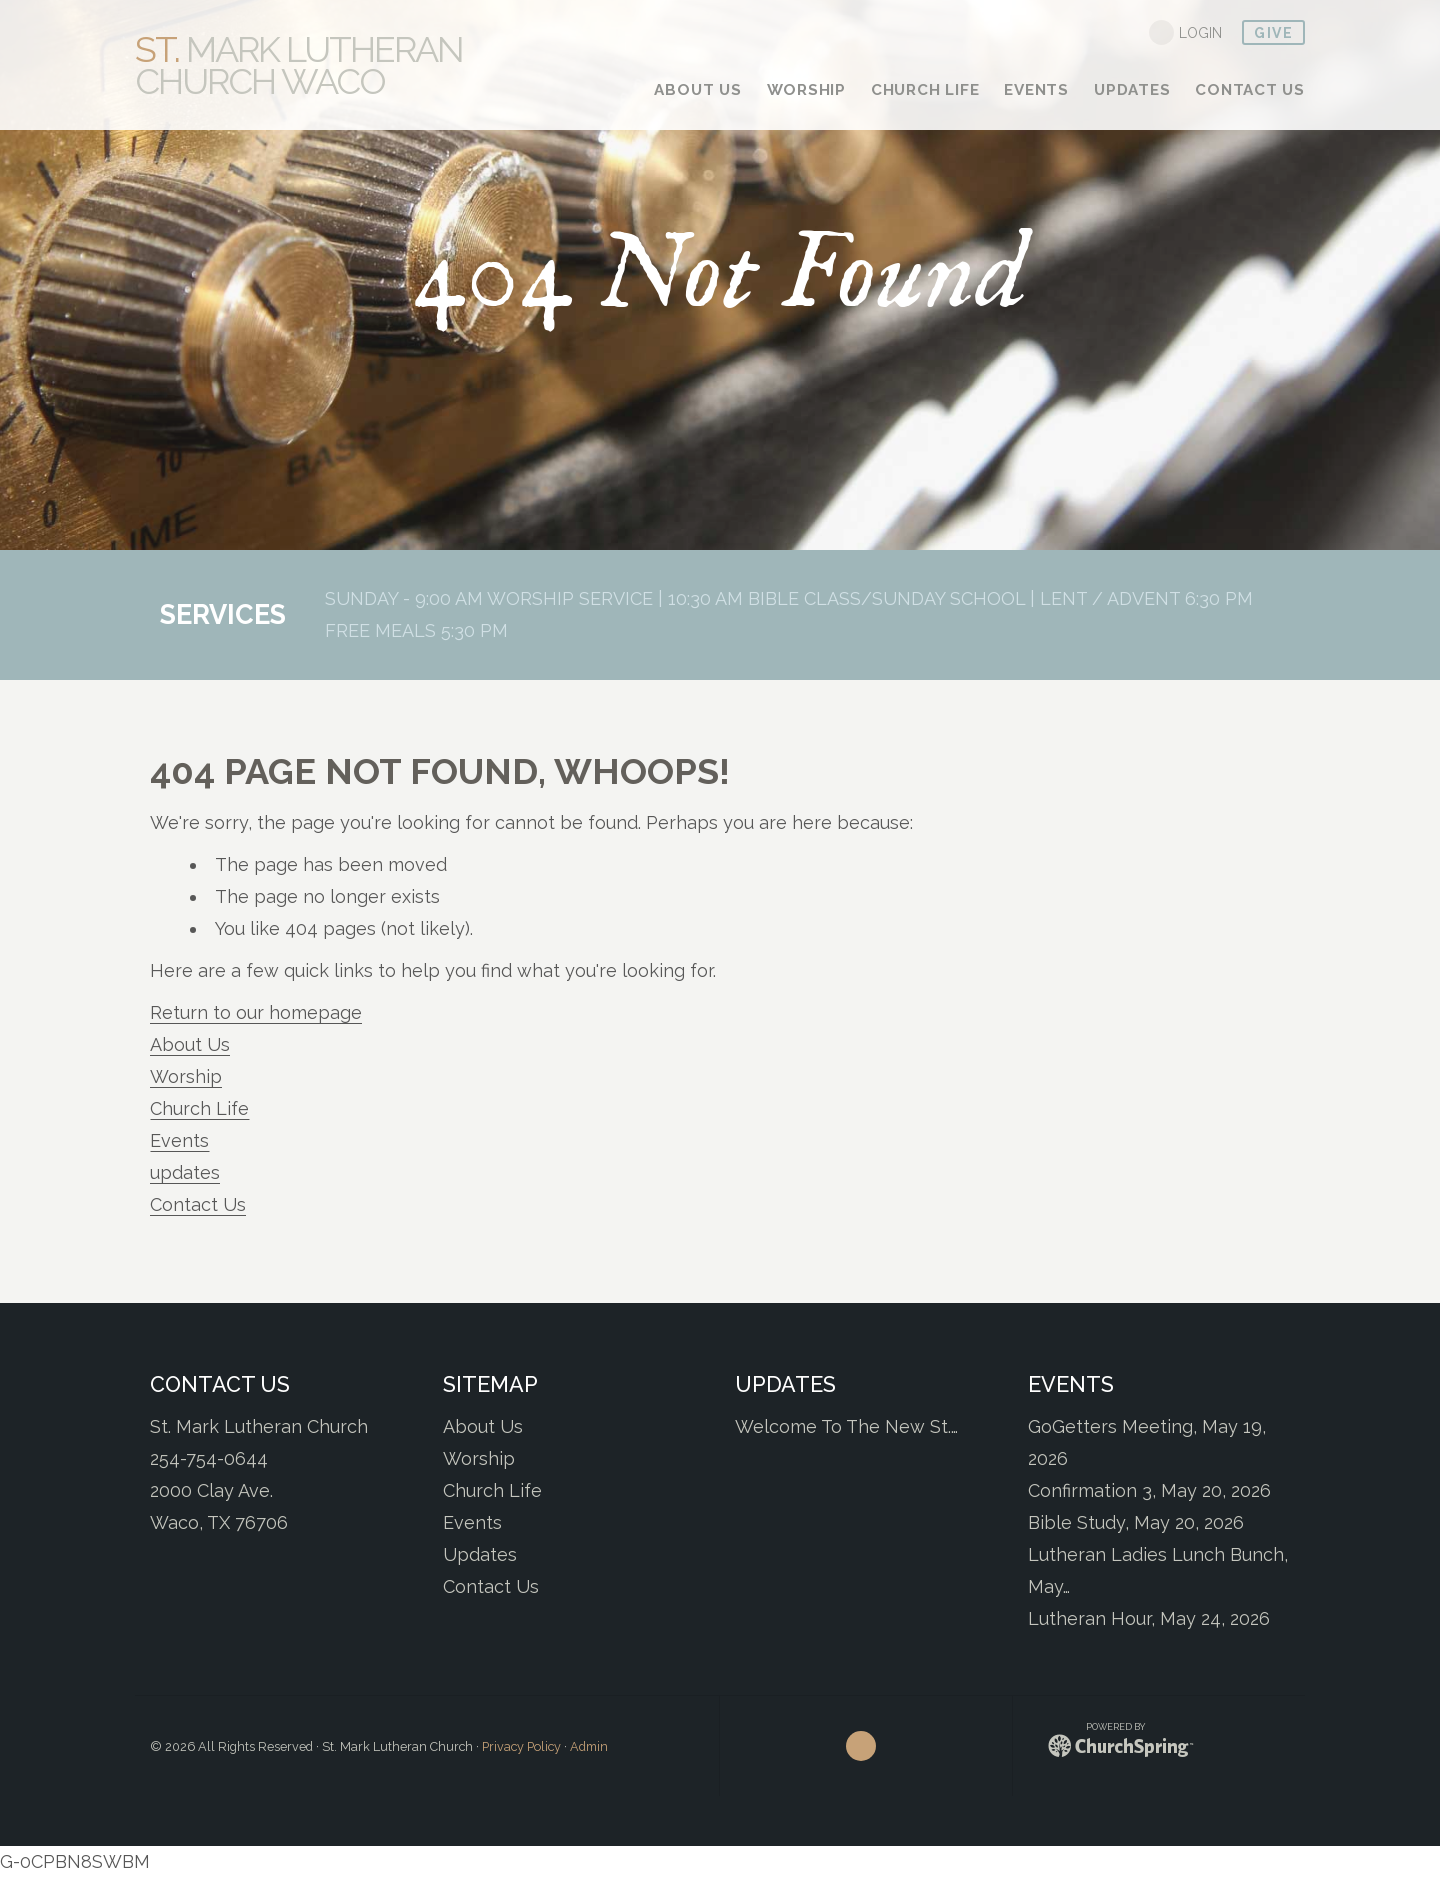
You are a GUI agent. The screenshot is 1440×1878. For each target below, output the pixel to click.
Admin (589, 1746)
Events (179, 1140)
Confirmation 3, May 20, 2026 (1149, 1490)
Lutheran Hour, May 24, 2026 (1149, 1618)
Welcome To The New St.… (846, 1426)
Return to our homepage (256, 1012)
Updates (480, 1554)
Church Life (199, 1108)
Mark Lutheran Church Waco (299, 65)
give (1273, 33)
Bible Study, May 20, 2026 (1136, 1522)
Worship (186, 1076)
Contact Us (198, 1204)
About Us (190, 1044)
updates (185, 1172)
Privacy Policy (521, 1746)
